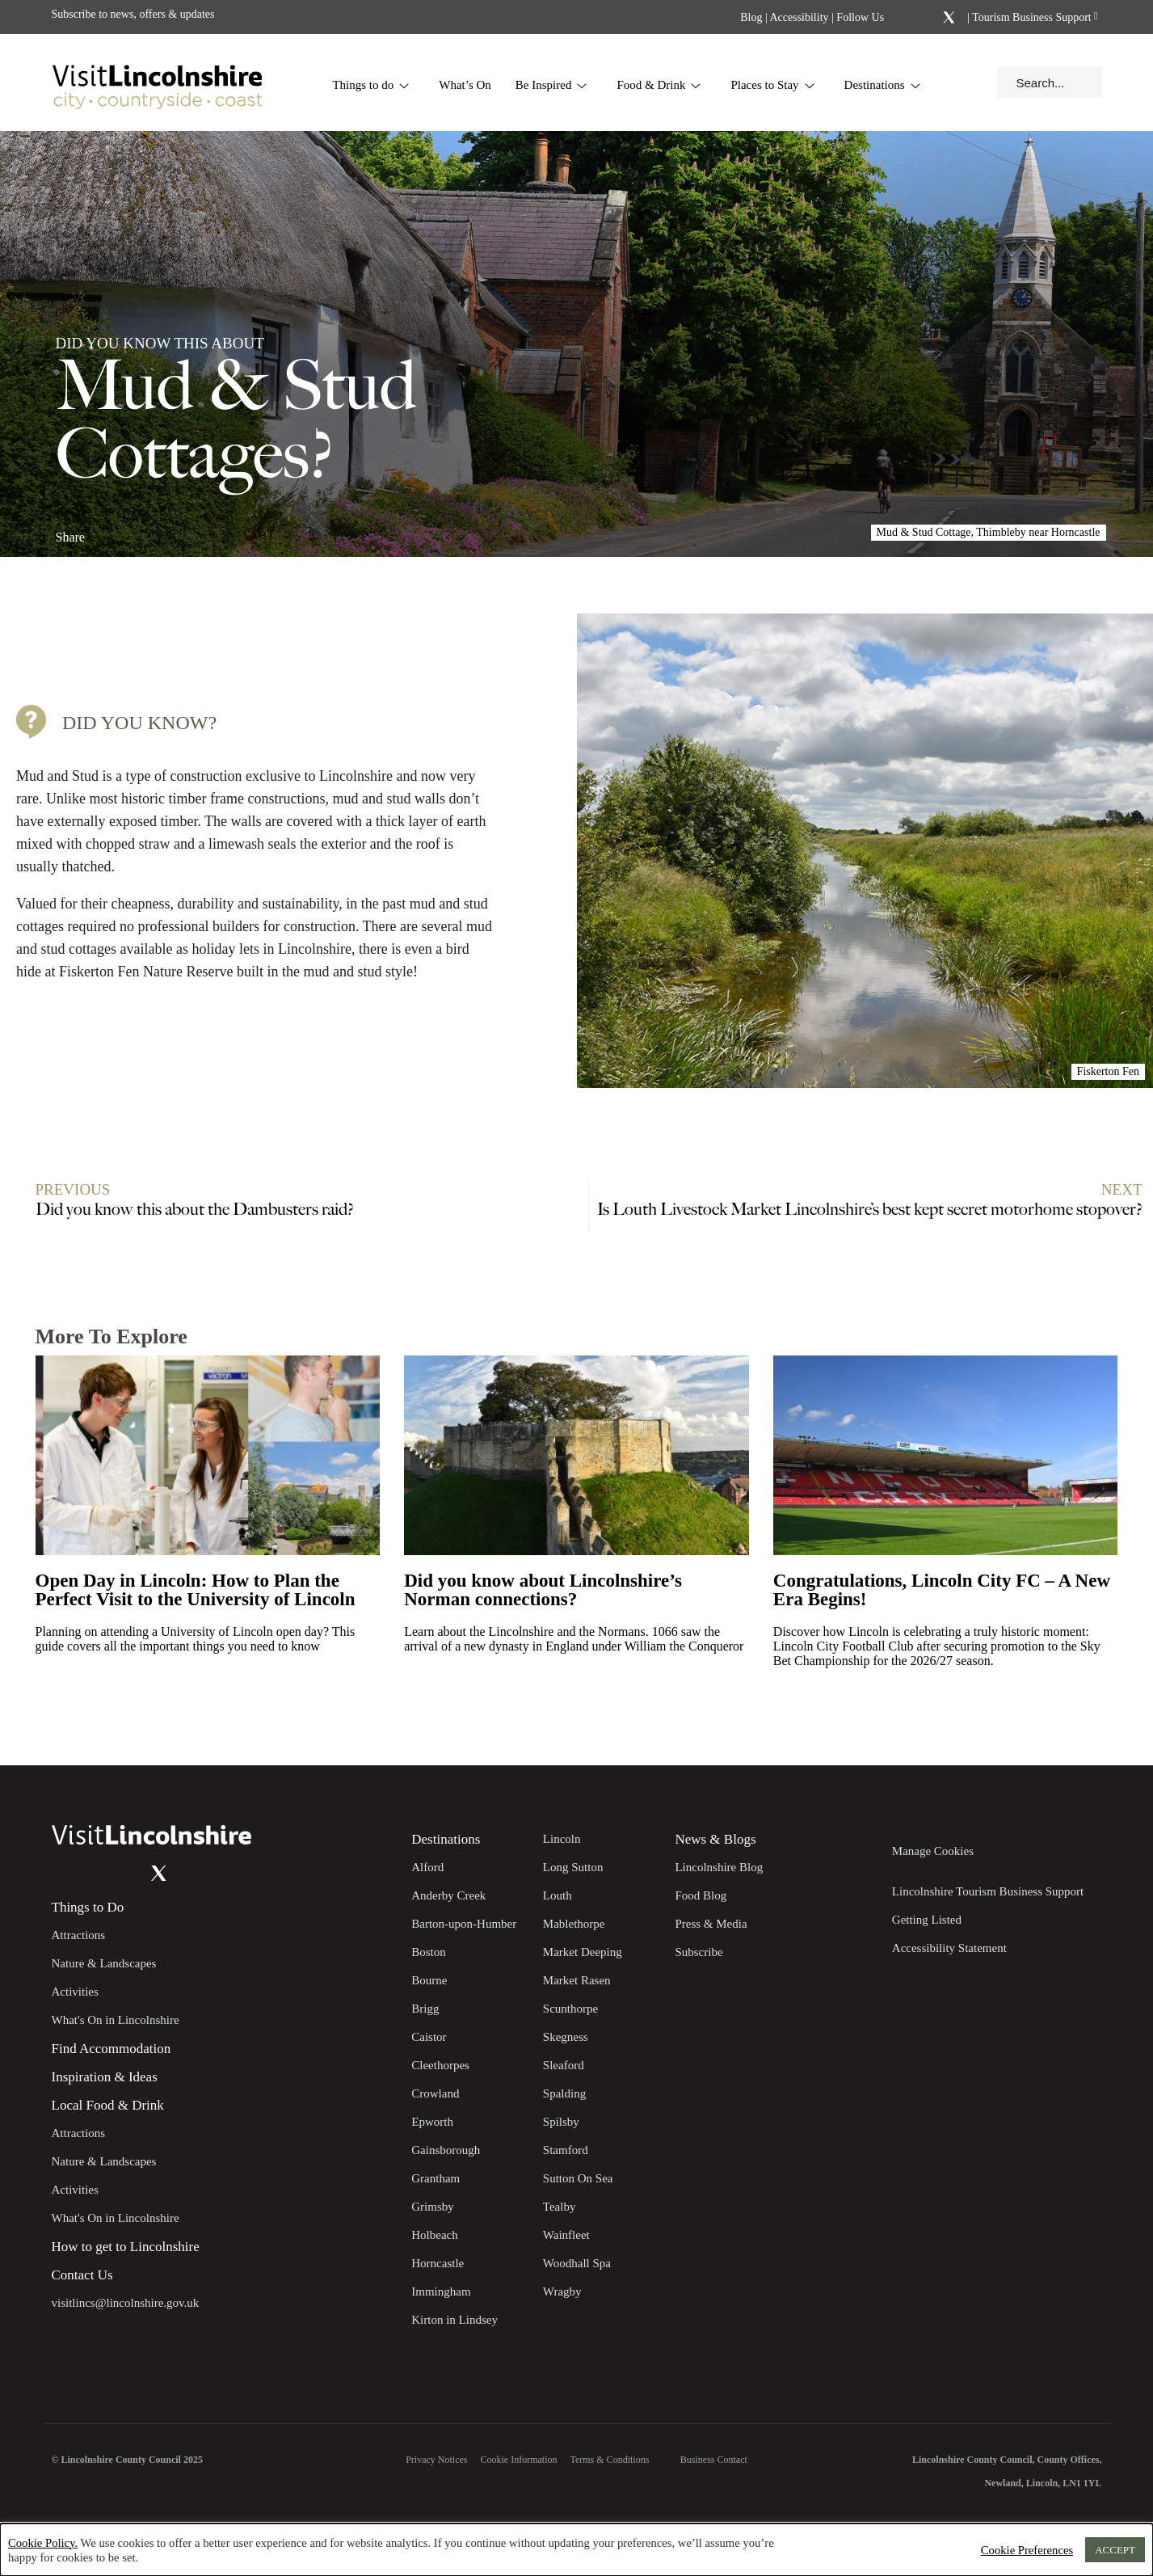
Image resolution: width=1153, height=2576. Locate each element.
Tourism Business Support (1031, 17)
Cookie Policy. (43, 2542)
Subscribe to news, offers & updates (133, 14)
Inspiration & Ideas (105, 2077)
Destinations (882, 84)
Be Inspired (551, 84)
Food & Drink (658, 84)
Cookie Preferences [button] (1027, 2550)
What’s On (465, 84)
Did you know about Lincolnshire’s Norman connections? (543, 1589)
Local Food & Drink (108, 2106)
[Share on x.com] (166, 530)
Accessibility (798, 17)
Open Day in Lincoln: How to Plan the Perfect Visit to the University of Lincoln (196, 1589)
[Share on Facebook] (112, 530)
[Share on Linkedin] (139, 530)
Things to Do (88, 1908)
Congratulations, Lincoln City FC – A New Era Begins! (941, 1589)
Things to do (371, 84)
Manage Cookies (933, 1851)
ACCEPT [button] (1115, 2550)
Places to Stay (772, 84)
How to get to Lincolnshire (126, 2247)
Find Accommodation (111, 2049)
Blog (751, 17)
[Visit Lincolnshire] (157, 82)
